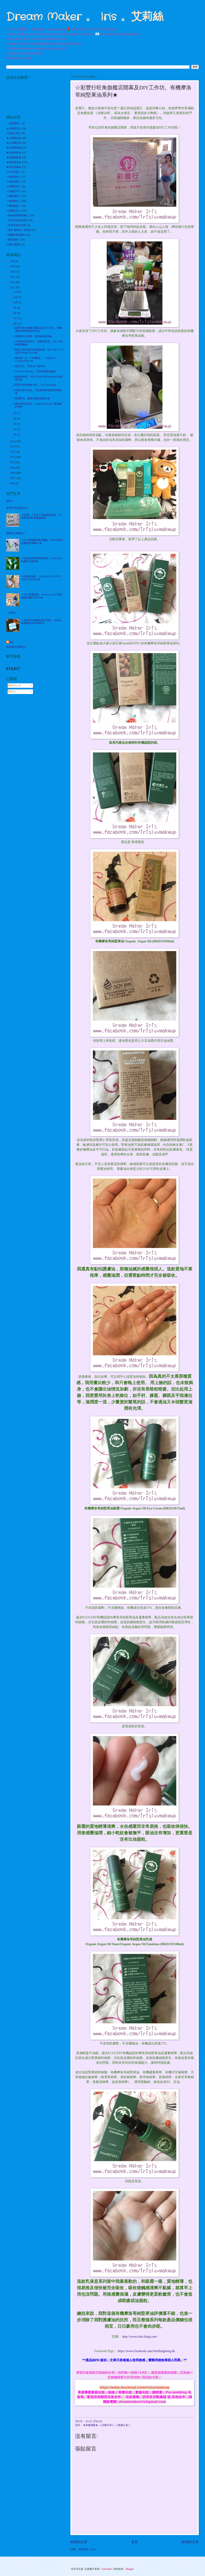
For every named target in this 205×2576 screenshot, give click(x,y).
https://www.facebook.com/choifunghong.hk (146, 2351)
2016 (13, 282)
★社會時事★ (13, 152)
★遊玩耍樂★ (13, 167)
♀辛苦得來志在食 (15, 225)
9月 (15, 308)
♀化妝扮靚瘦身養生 (17, 215)
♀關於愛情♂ (13, 239)
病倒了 (10, 501)
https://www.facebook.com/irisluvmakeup (134, 2387)
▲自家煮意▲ (13, 128)
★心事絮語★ (13, 138)
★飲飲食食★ (13, 162)
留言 (12, 691)
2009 (13, 467)
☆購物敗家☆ (13, 206)
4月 (15, 418)
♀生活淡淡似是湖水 (17, 220)
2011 (13, 457)
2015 (13, 287)
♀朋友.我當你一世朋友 (18, 230)
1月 (15, 434)
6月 (15, 323)
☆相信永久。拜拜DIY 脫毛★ (28, 366)
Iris (12, 642)
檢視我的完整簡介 (16, 647)
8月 (15, 313)
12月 (16, 292)
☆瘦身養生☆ (13, 201)
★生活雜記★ (13, 143)
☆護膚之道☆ (123, 2425)
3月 (15, 424)
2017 (13, 277)
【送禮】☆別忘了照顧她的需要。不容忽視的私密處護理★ (41, 516)
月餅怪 (12, 612)
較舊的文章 (190, 2542)
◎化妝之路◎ (13, 133)
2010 (13, 462)
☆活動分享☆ (106, 2425)
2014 (13, 441)
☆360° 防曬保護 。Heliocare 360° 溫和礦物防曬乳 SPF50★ (41, 596)
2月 (15, 429)
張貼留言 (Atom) (87, 2549)
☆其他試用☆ (13, 181)
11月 (16, 297)
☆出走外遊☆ (13, 172)
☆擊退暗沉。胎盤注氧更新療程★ (31, 398)
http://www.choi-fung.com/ (139, 2336)
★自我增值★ (13, 147)
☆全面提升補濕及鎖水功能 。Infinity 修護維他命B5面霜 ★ (41, 622)
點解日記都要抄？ (16, 533)
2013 (13, 446)
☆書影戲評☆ (13, 196)
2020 (13, 261)
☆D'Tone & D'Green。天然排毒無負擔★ (34, 371)
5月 (15, 413)
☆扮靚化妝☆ (13, 177)
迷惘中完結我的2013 (17, 508)
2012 (13, 452)
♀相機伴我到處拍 (15, 235)
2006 (13, 483)
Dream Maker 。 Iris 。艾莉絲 (84, 17)
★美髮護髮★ (90, 2425)
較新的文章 (78, 2542)
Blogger (130, 2569)
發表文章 (14, 685)
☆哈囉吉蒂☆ (13, 186)
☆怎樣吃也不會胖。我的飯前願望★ (32, 336)
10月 (16, 302)
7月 (15, 318)
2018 (13, 271)
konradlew (107, 2569)
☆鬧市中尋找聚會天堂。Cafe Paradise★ (34, 385)
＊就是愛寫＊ (13, 123)
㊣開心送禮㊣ (13, 244)
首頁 (134, 2542)
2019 (13, 266)
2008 (13, 473)
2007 (13, 478)
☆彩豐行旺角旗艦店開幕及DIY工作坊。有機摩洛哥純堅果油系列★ (37, 329)
